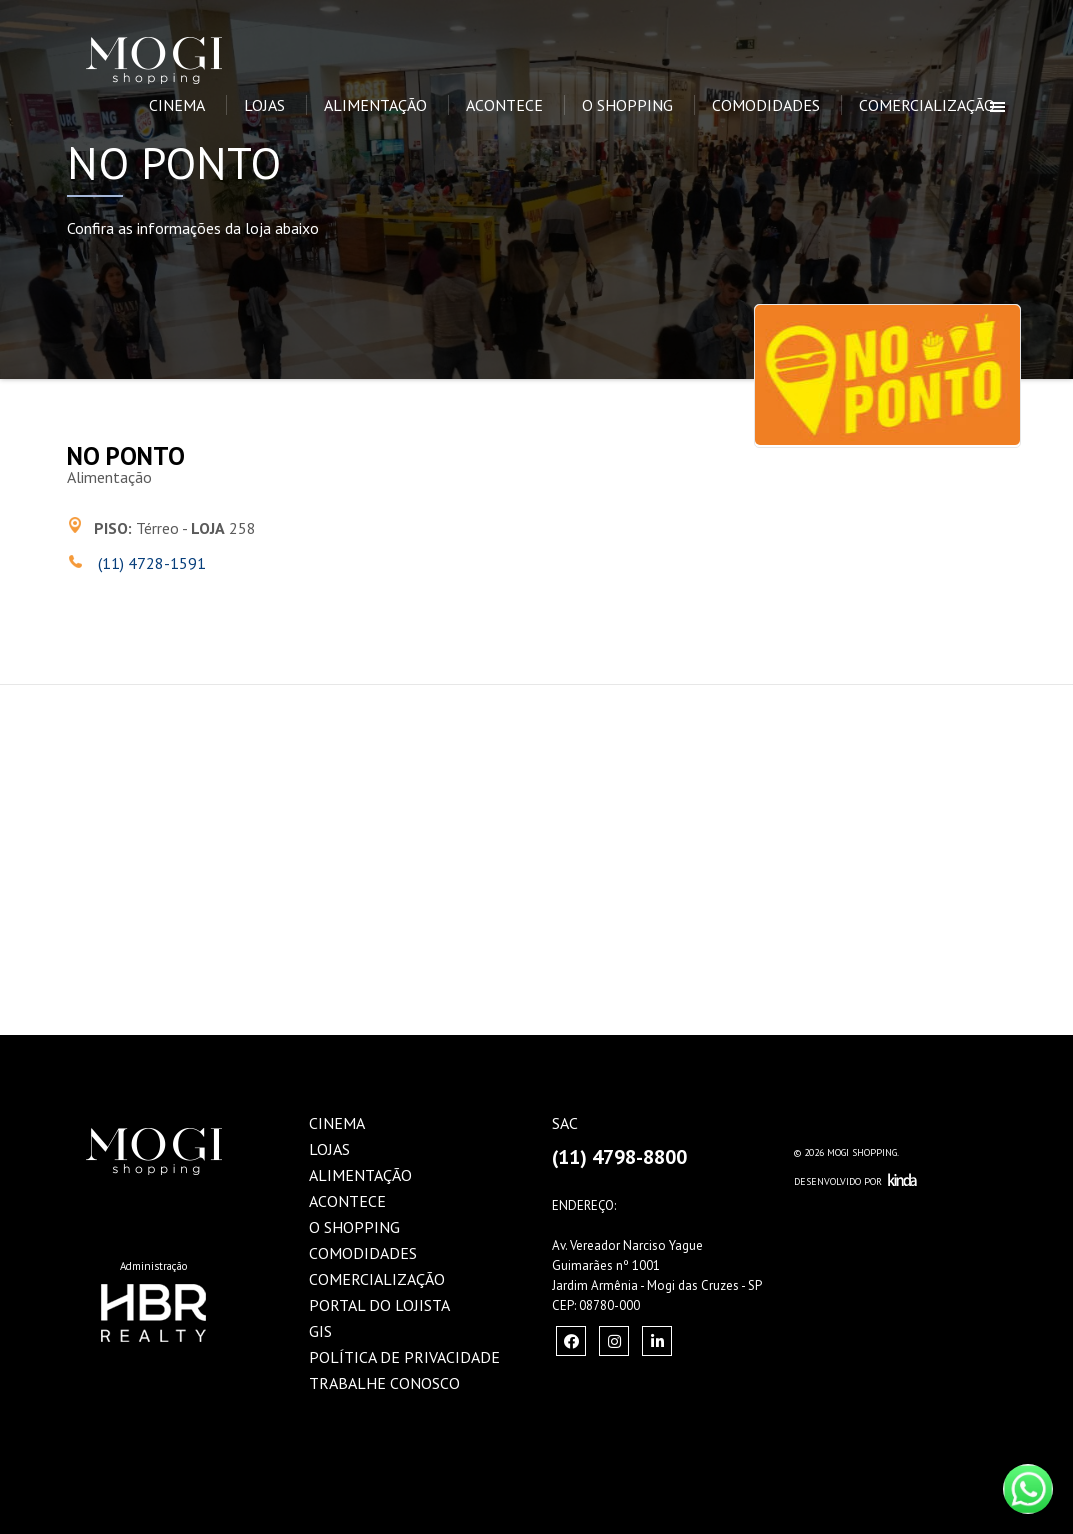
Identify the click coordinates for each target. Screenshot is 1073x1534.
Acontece (504, 105)
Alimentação (375, 105)
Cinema (177, 105)
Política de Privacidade (404, 1357)
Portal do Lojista (379, 1305)
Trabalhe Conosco (384, 1383)
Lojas (264, 105)
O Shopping (627, 105)
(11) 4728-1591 (150, 563)
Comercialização (927, 105)
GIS (320, 1331)
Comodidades (766, 105)
